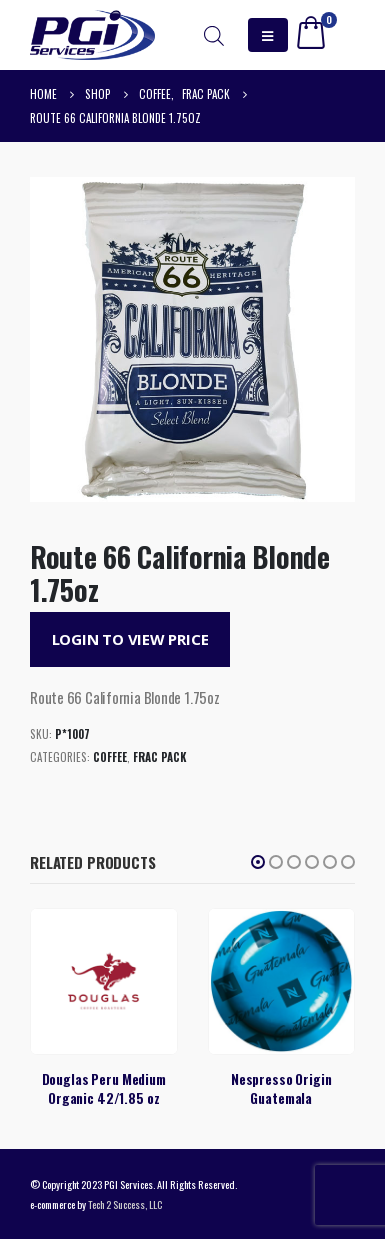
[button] (258, 862)
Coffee (110, 757)
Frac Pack (159, 757)
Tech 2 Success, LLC (125, 1204)
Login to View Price (130, 639)
